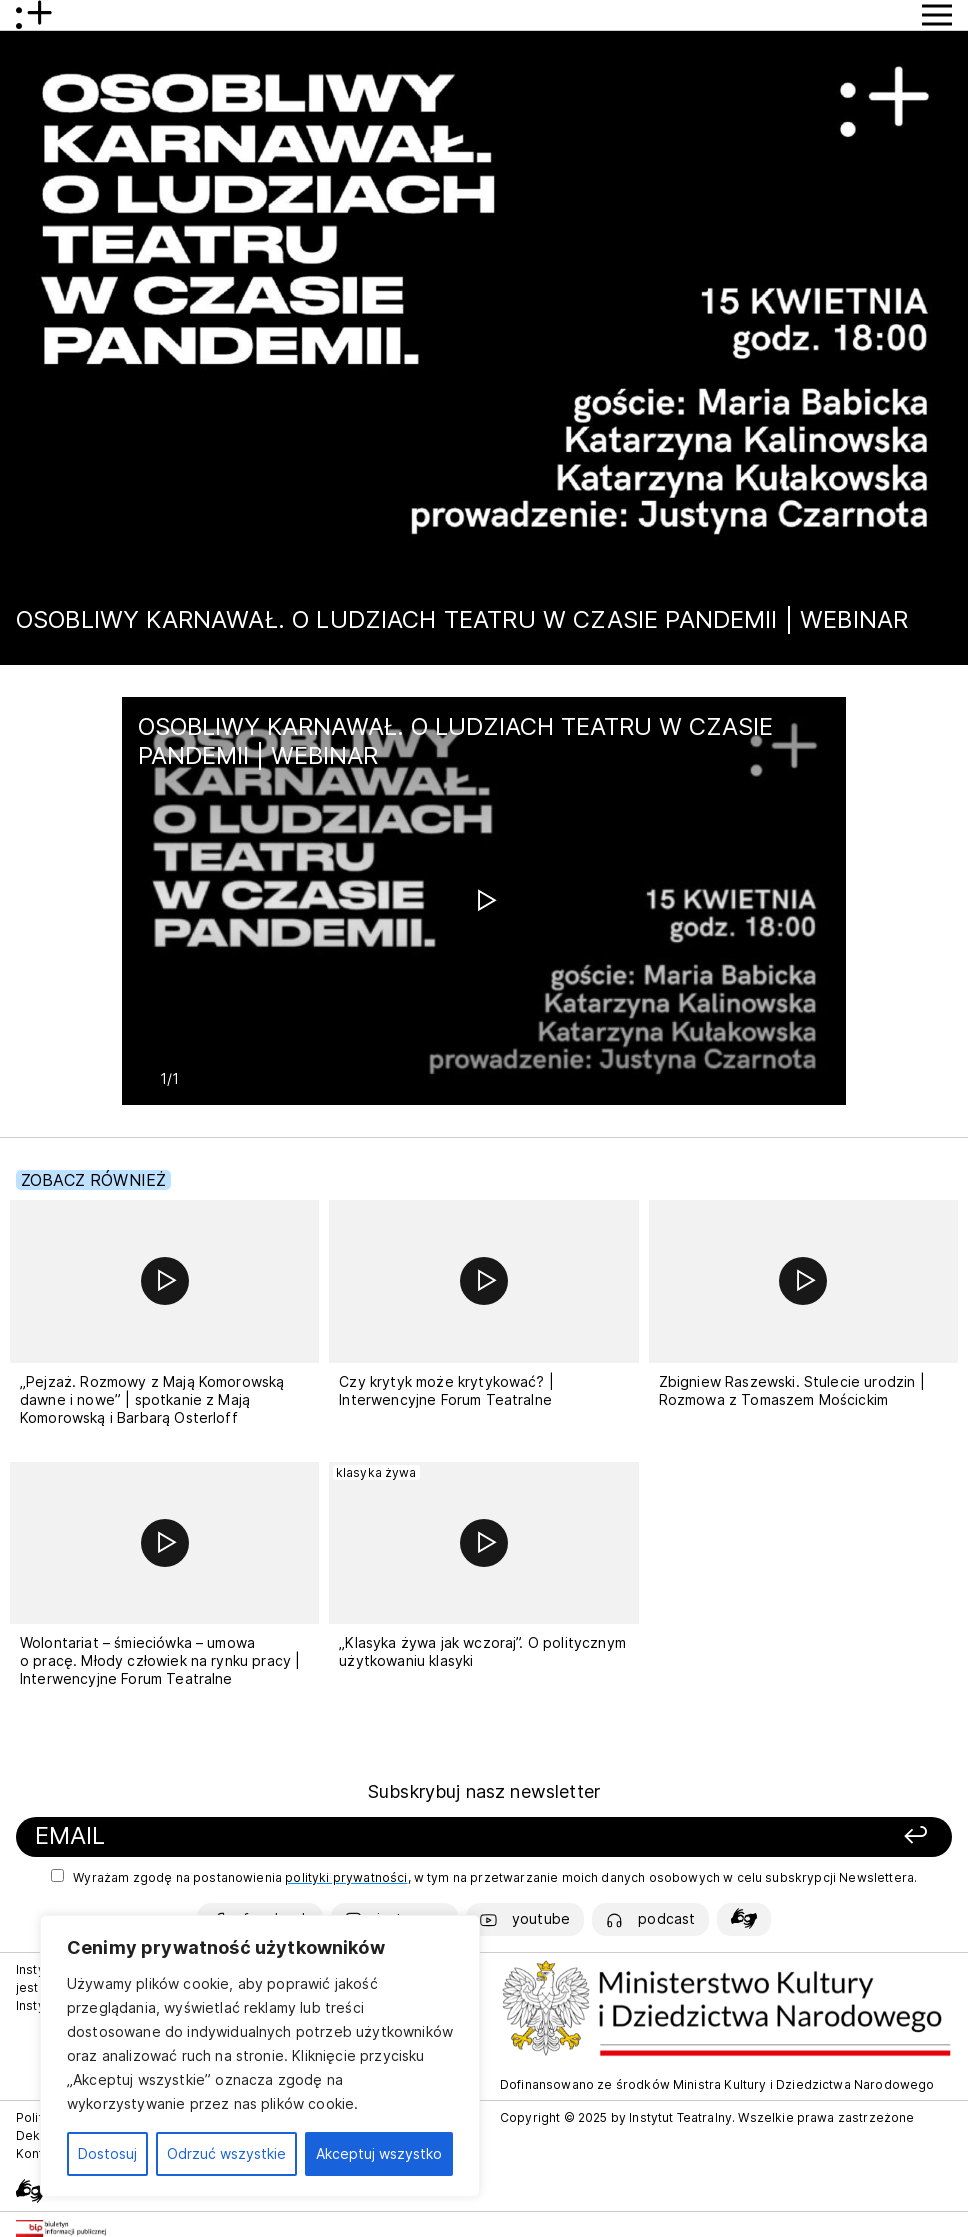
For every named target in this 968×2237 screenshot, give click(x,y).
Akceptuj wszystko (379, 2153)
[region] (260, 2056)
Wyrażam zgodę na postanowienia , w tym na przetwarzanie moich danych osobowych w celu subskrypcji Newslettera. (484, 1877)
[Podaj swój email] (306, 1836)
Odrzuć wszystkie (226, 2153)
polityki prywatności (346, 1877)
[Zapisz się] (757, 1836)
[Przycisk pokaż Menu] (937, 15)
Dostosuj (107, 2153)
